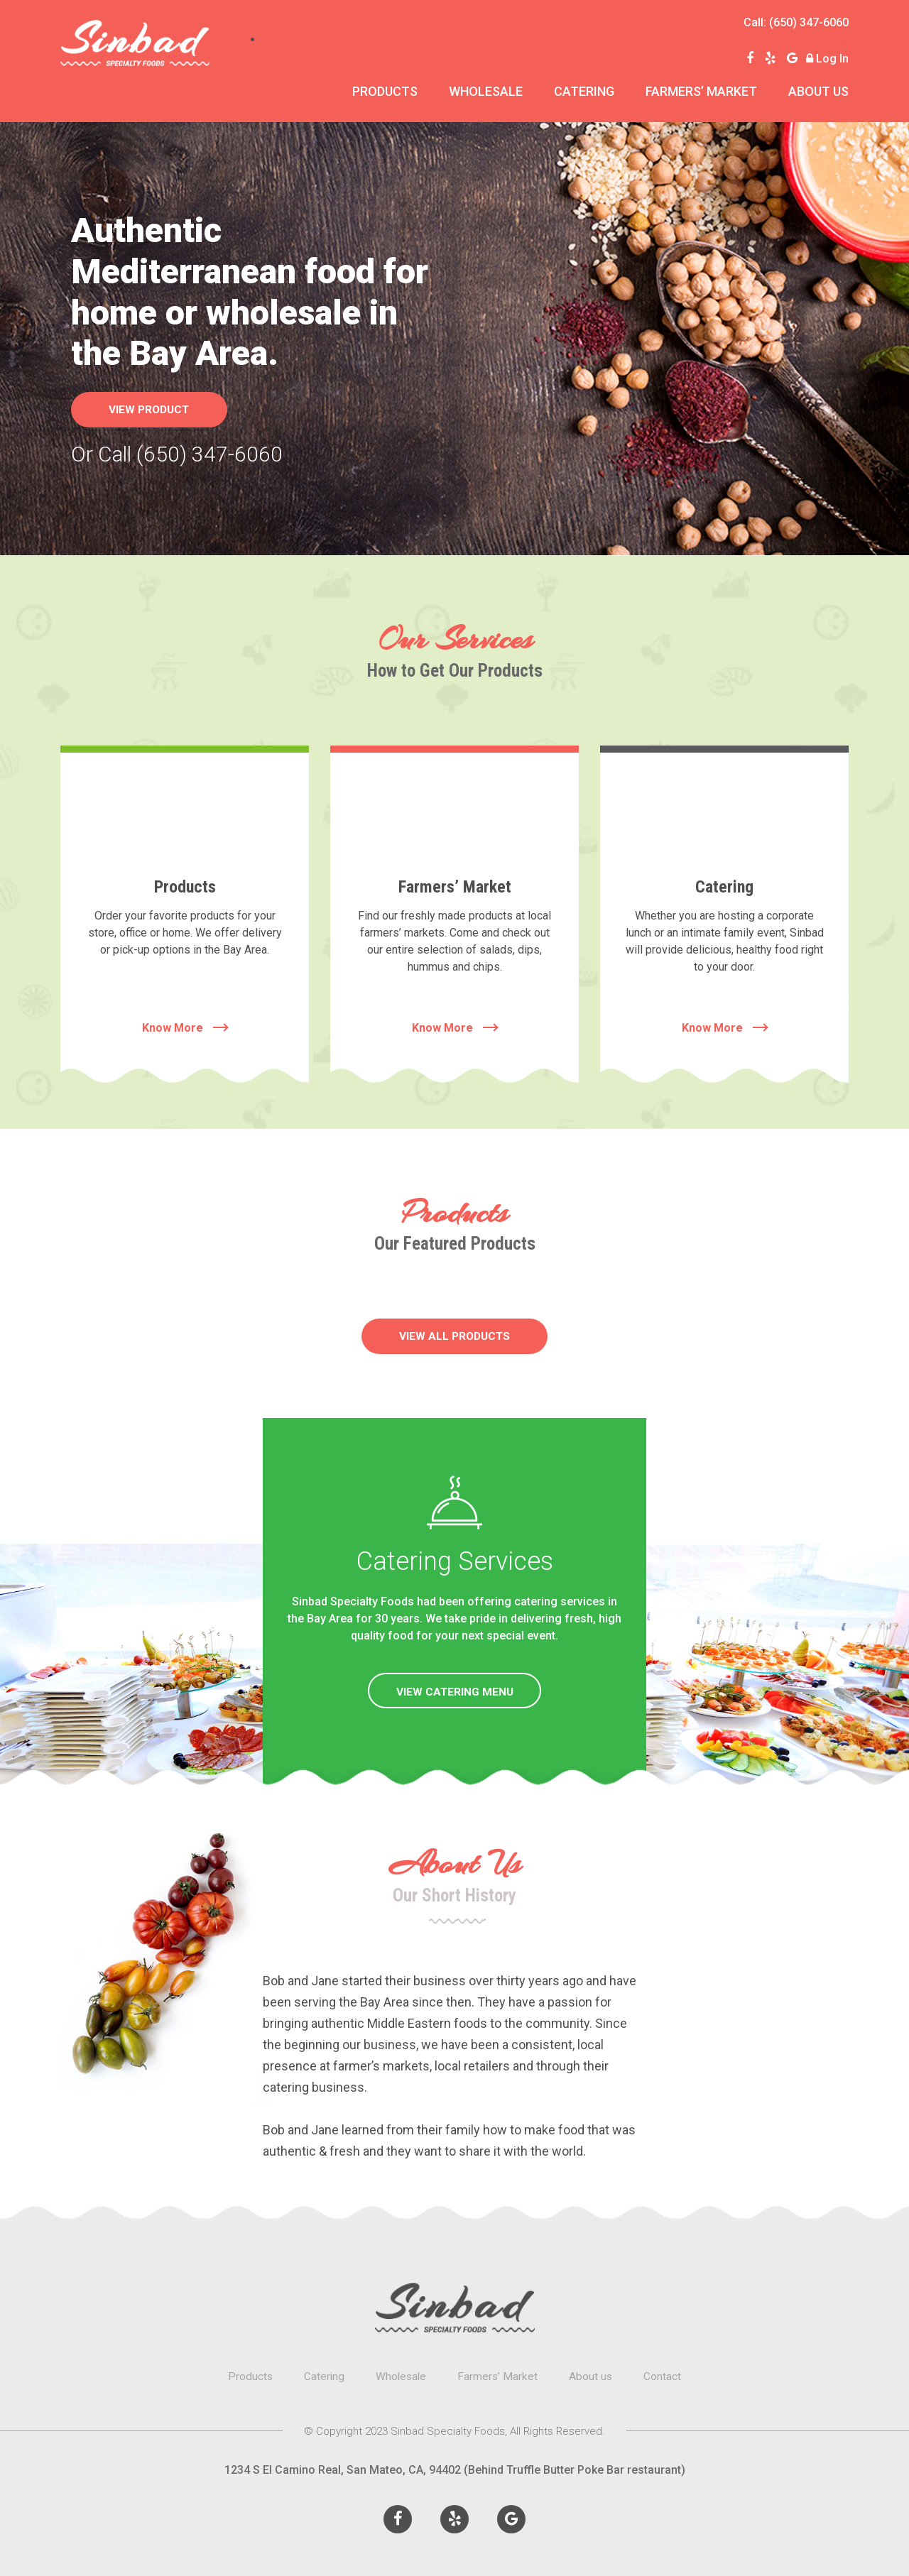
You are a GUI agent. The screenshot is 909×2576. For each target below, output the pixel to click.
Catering (584, 91)
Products (385, 91)
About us (818, 91)
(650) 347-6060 (809, 22)
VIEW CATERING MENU (455, 1691)
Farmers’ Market (701, 91)
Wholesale (486, 91)
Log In (832, 58)
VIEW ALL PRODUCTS (455, 1336)
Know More (184, 1028)
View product (155, 409)
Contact (665, 2376)
